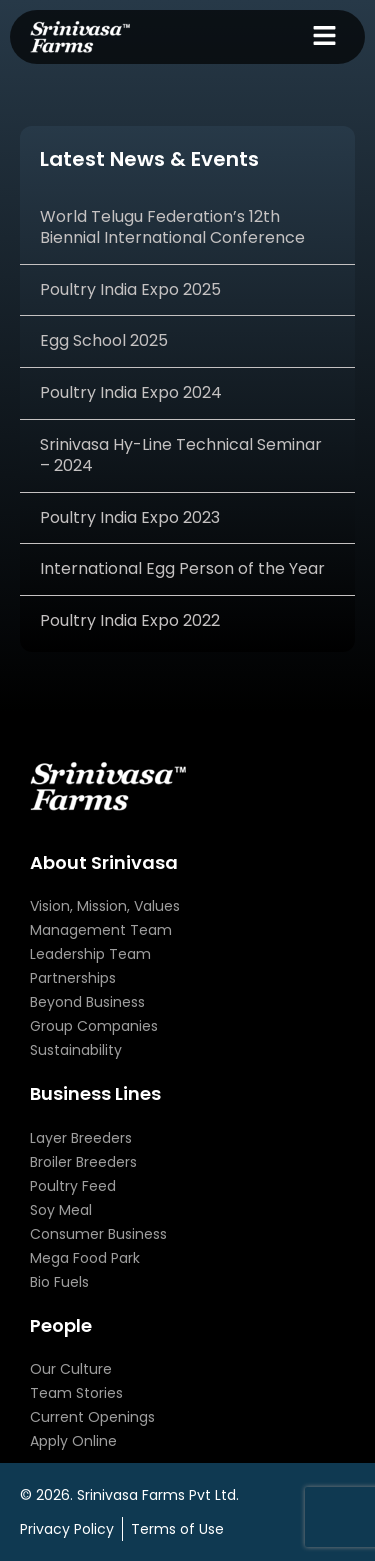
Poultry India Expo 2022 (130, 620)
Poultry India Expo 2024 (131, 392)
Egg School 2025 (104, 340)
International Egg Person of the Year (182, 568)
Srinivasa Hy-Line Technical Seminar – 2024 (181, 455)
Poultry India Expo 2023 (130, 517)
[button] (325, 37)
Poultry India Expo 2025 (130, 289)
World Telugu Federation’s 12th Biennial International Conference (172, 227)
